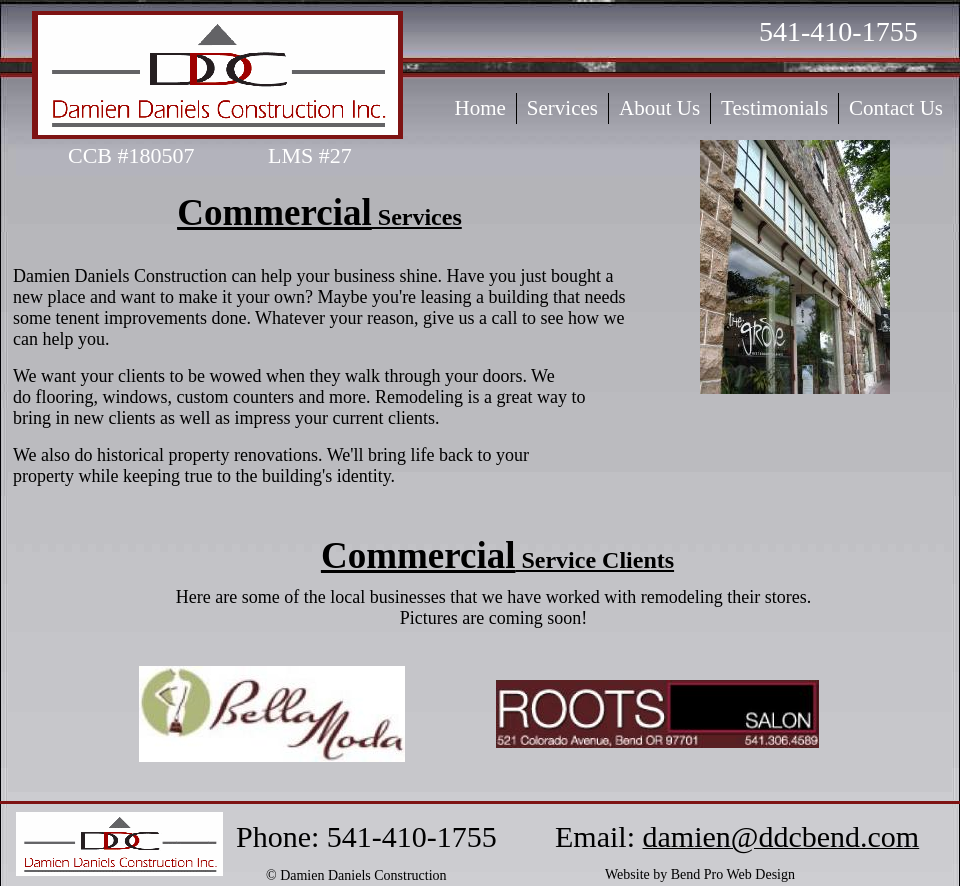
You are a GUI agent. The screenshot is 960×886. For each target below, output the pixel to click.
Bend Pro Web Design (733, 874)
